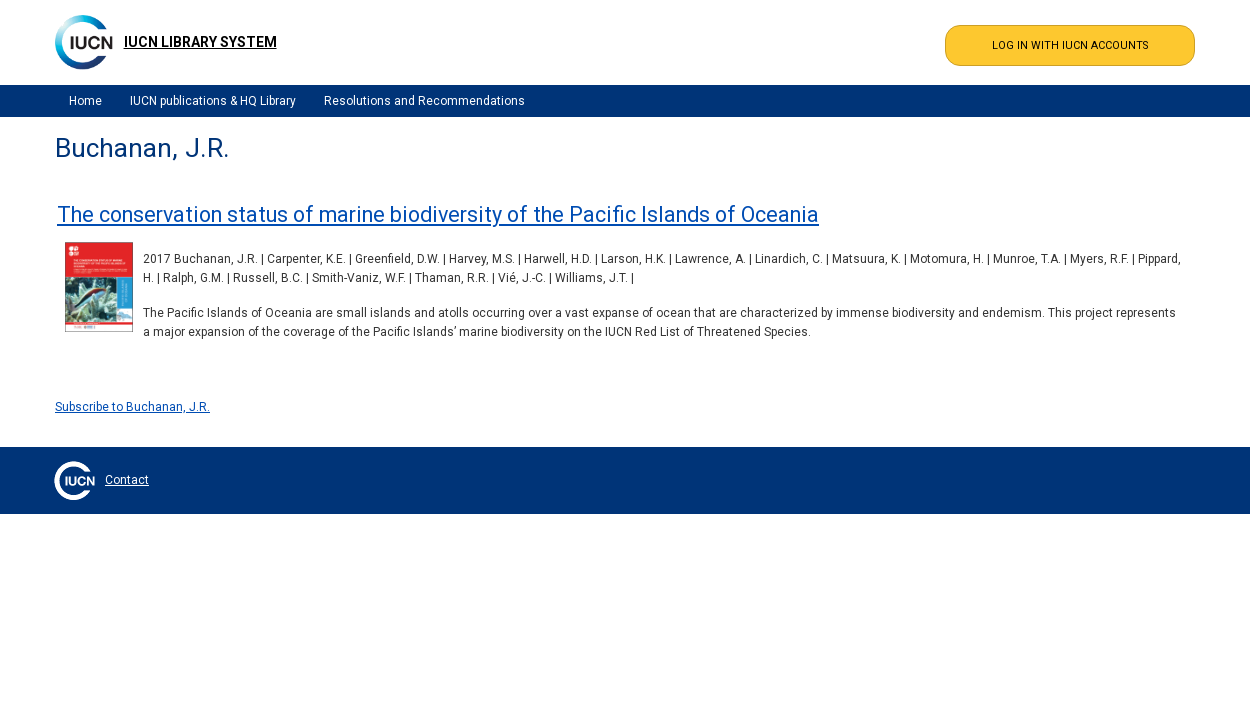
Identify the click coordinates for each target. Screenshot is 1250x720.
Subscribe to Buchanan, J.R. (132, 407)
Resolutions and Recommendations (424, 101)
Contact (127, 480)
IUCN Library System (200, 42)
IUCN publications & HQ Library (213, 101)
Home (85, 101)
